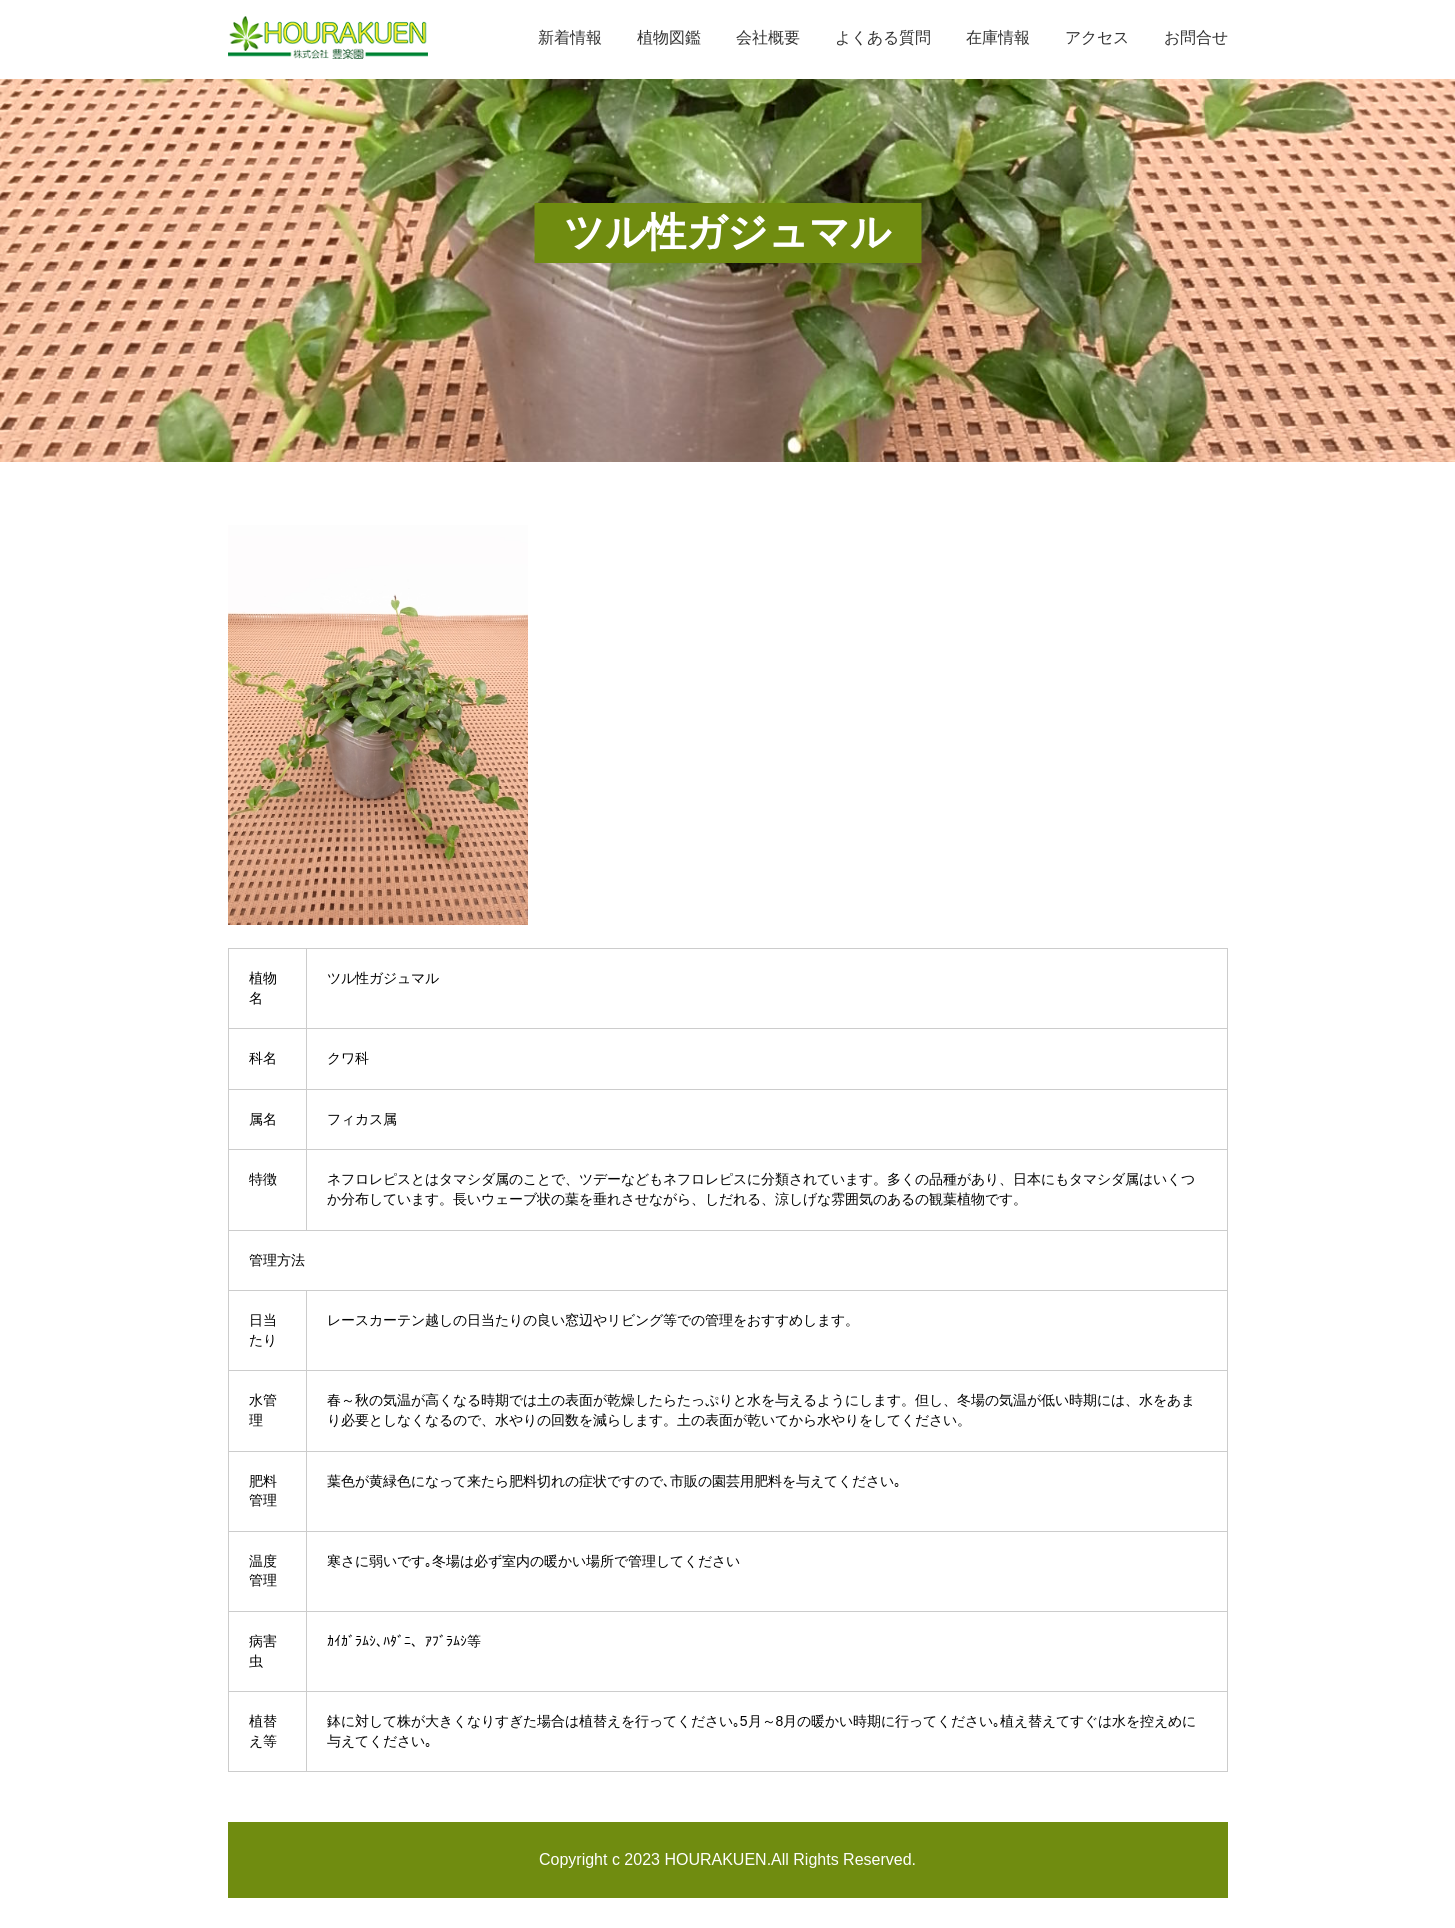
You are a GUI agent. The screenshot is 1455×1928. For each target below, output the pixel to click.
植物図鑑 (669, 37)
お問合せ (1196, 37)
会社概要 (768, 37)
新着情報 (570, 37)
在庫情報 (998, 37)
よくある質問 (883, 37)
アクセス (1097, 37)
